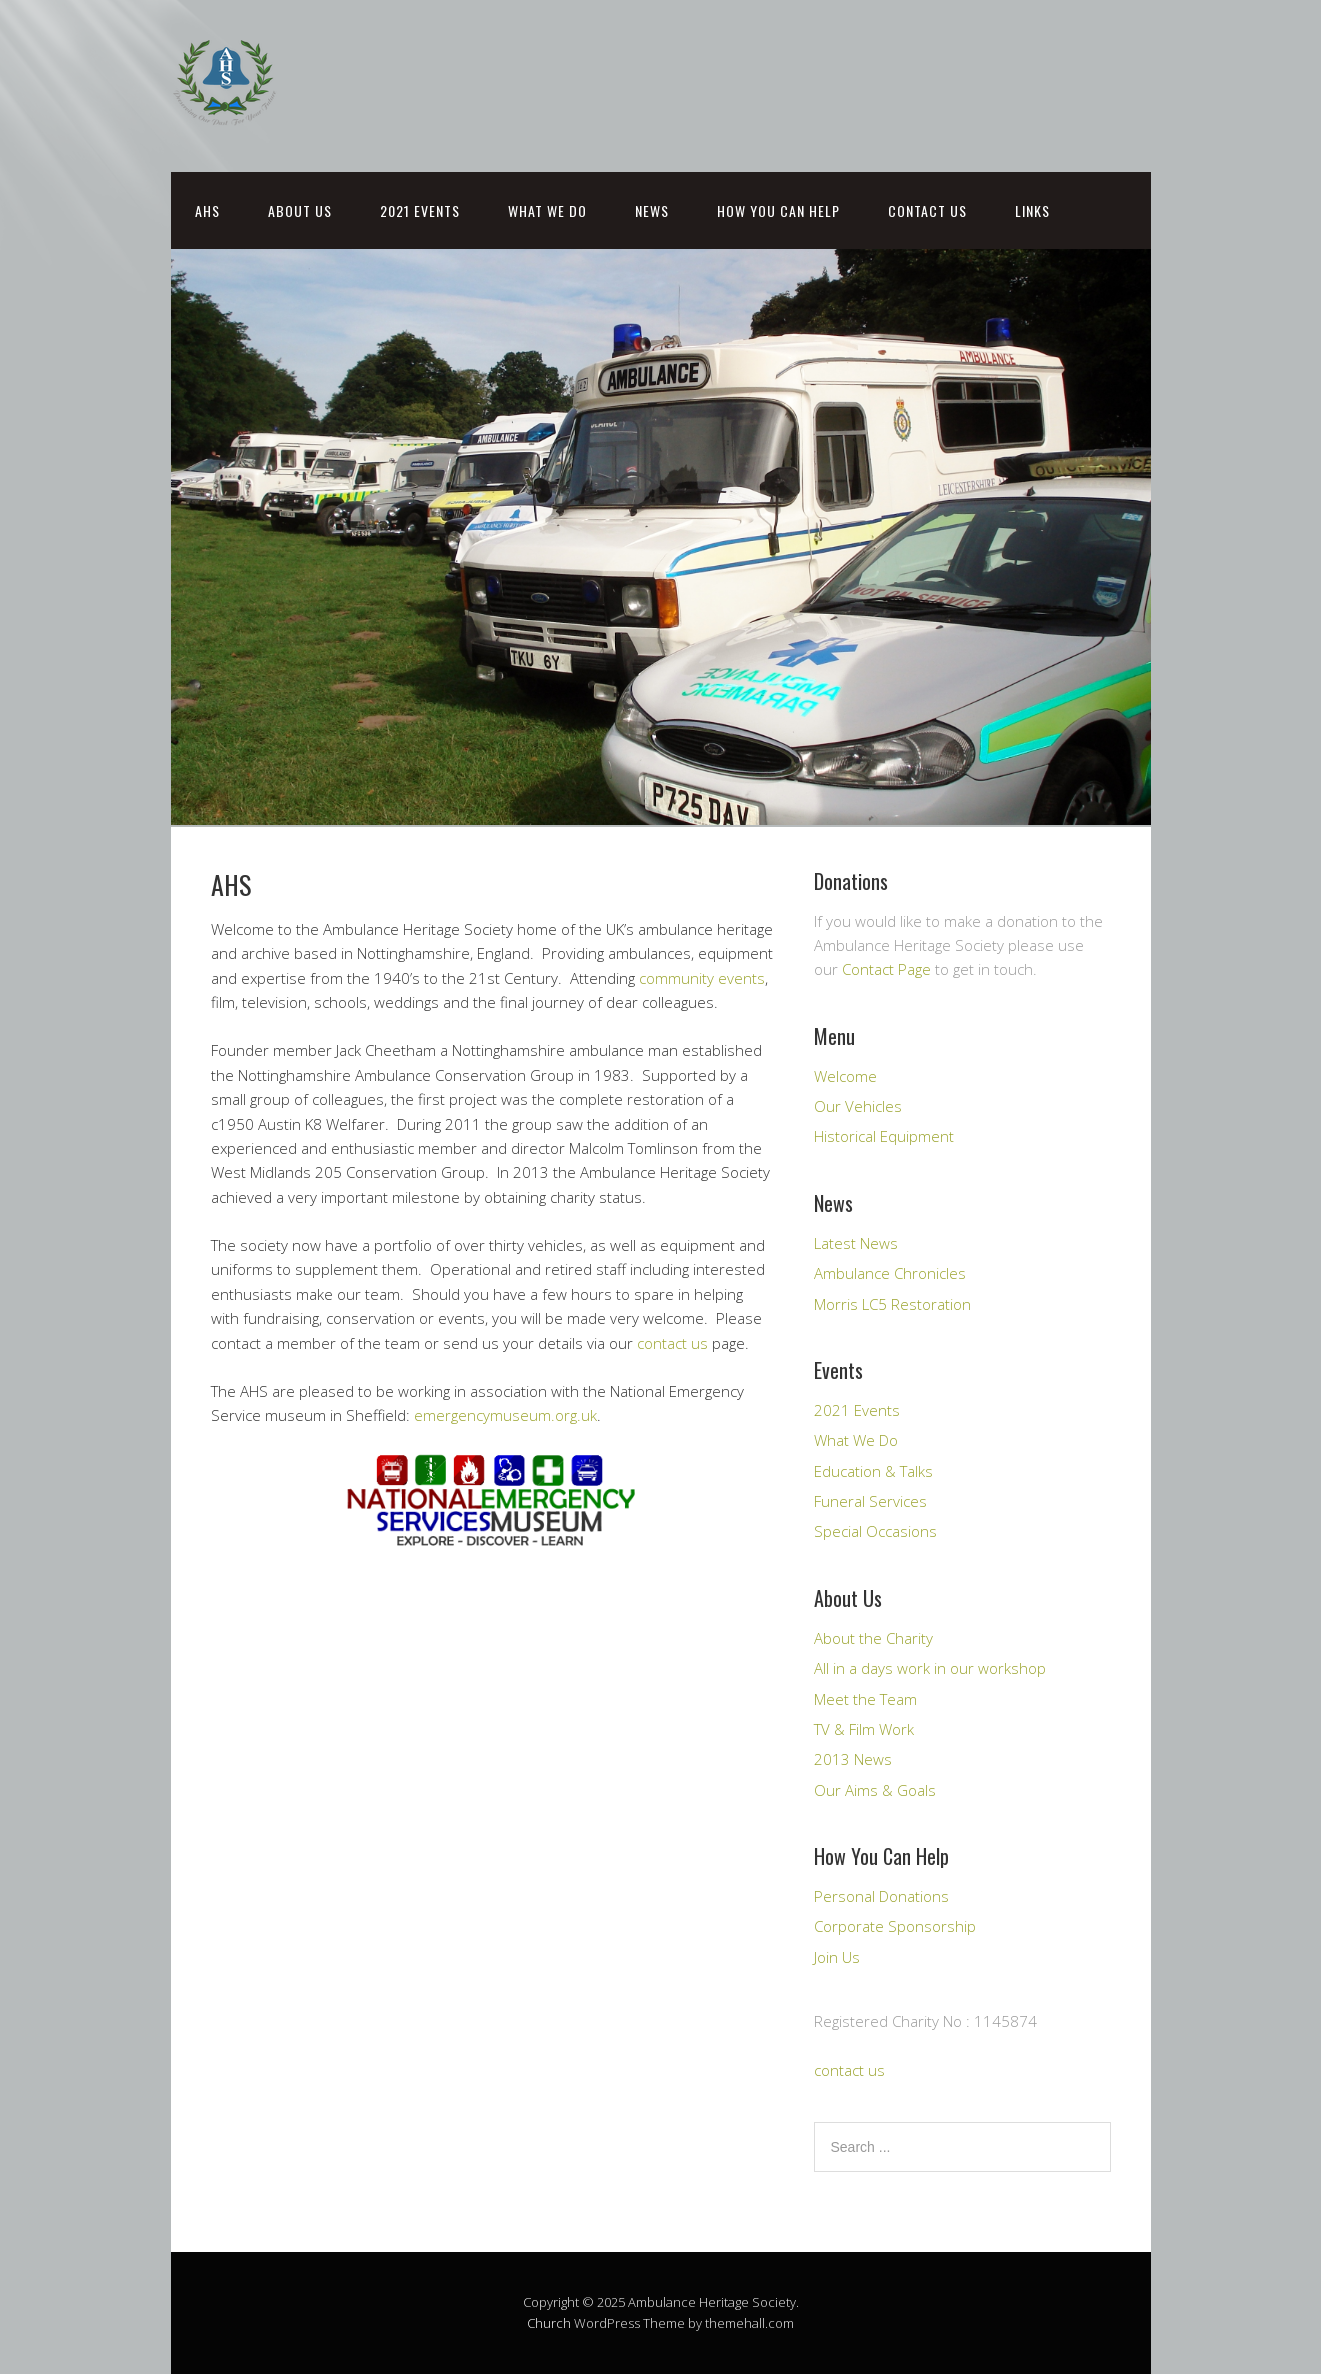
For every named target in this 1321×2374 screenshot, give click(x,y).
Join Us (837, 1957)
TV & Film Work (864, 1729)
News (652, 210)
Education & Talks (873, 1471)
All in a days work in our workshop (930, 1668)
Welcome (845, 1076)
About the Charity (873, 1638)
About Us (300, 210)
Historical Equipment (884, 1136)
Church (549, 2323)
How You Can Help (778, 210)
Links (1032, 210)
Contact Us (927, 210)
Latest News (856, 1243)
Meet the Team (865, 1699)
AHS (207, 210)
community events (702, 978)
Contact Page (886, 969)
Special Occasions (875, 1531)
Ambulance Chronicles (890, 1273)
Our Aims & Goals (875, 1790)
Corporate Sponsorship (895, 1926)
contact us (672, 1343)
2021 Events (420, 210)
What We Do (547, 210)
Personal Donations (881, 1896)
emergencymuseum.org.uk (505, 1415)
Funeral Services (870, 1501)
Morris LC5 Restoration (892, 1304)
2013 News (853, 1759)
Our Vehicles (858, 1106)
